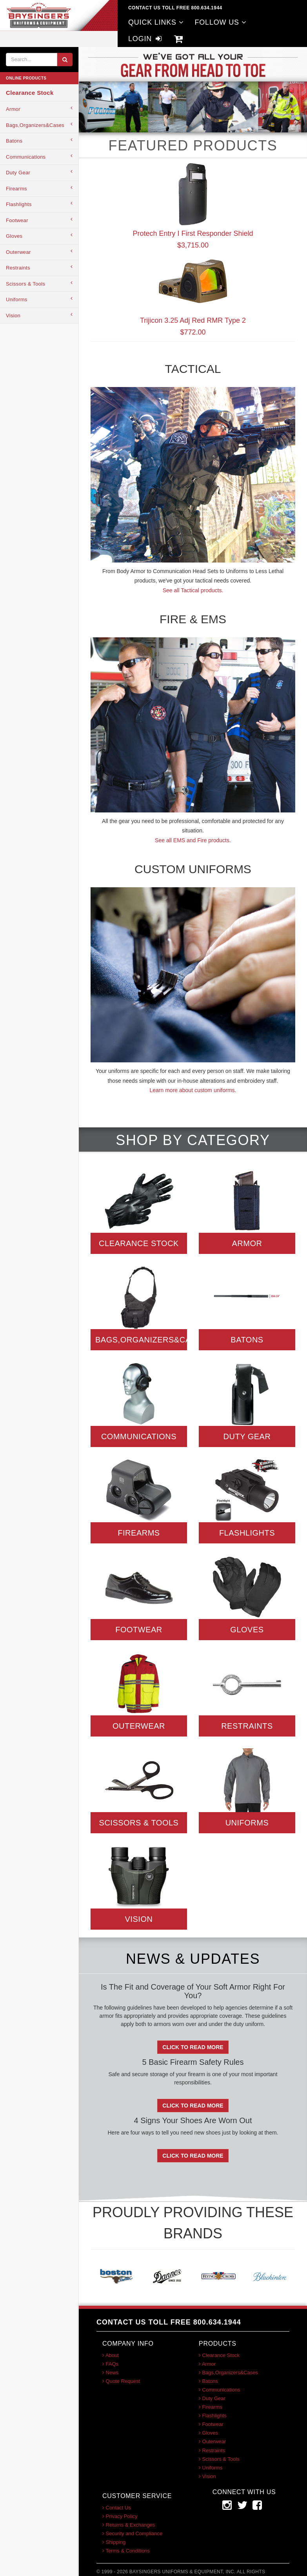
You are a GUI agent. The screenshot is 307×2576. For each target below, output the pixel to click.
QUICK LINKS (156, 22)
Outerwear (39, 251)
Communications (39, 156)
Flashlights (39, 204)
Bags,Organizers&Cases (39, 124)
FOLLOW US (220, 22)
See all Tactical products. (193, 590)
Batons (39, 140)
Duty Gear (39, 172)
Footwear (39, 220)
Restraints (39, 267)
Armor (39, 108)
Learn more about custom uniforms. (193, 1090)
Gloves (39, 235)
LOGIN (145, 39)
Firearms (39, 188)
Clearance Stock (30, 92)
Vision (39, 315)
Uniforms (39, 299)
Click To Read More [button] (192, 2047)
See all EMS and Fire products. (193, 840)
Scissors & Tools (39, 283)
